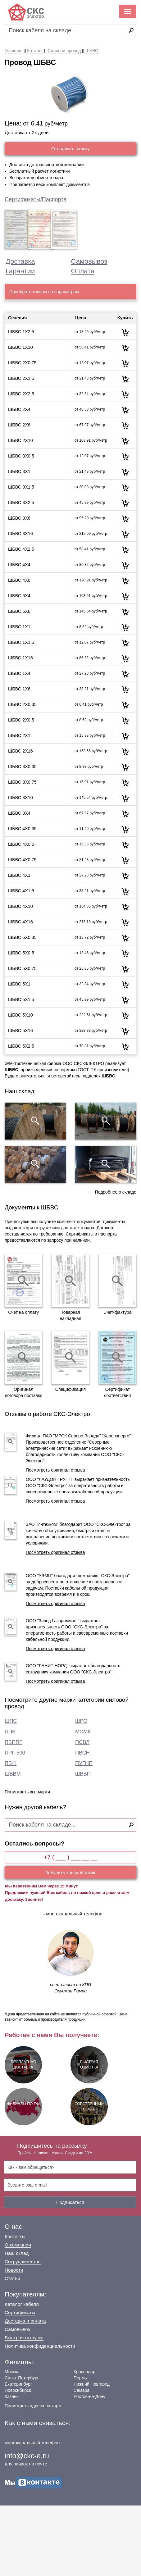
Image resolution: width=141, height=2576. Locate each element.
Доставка (20, 261)
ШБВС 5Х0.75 (22, 968)
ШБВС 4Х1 (19, 875)
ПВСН (82, 1753)
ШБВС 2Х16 (20, 751)
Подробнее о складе (115, 1192)
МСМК (83, 1732)
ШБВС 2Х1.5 (21, 378)
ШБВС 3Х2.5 (21, 502)
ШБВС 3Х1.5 (21, 487)
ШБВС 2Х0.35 (22, 704)
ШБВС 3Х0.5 (21, 455)
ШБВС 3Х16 (20, 533)
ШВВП (83, 1774)
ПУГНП (84, 1763)
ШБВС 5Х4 (19, 595)
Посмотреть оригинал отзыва (55, 1470)
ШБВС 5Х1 (19, 983)
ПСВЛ (82, 1742)
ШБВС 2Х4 (19, 409)
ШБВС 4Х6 (19, 580)
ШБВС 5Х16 (20, 1030)
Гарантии (20, 271)
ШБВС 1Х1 (19, 626)
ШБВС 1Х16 (20, 657)
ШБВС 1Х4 (19, 673)
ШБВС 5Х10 (20, 1015)
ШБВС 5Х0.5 (21, 952)
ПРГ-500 (15, 1753)
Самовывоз (89, 261)
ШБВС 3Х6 (19, 518)
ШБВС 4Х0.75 (22, 859)
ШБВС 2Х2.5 (21, 393)
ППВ (10, 1732)
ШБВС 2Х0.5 (21, 719)
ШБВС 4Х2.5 (21, 549)
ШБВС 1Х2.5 (21, 331)
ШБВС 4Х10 (20, 906)
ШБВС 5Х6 (19, 611)
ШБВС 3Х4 (19, 813)
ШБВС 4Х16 (20, 921)
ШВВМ (13, 1774)
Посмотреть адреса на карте (33, 2405)
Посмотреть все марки (27, 1791)
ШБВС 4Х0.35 (22, 828)
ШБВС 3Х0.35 (22, 766)
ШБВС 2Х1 (19, 735)
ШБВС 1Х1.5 (21, 642)
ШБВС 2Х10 (20, 440)
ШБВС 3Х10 (20, 797)
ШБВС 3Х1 (19, 471)
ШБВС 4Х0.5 (21, 844)
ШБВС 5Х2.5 (21, 1046)
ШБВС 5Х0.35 (22, 937)
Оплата (83, 271)
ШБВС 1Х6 (19, 688)
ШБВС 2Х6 (19, 424)
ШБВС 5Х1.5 (21, 999)
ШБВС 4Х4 (19, 564)
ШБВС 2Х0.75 (22, 362)
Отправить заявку (70, 148)
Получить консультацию (71, 1872)
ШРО (81, 1721)
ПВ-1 (10, 1763)
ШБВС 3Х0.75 (22, 782)
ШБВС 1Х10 (20, 347)
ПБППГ (13, 1742)
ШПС (11, 1721)
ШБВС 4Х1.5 (21, 890)
